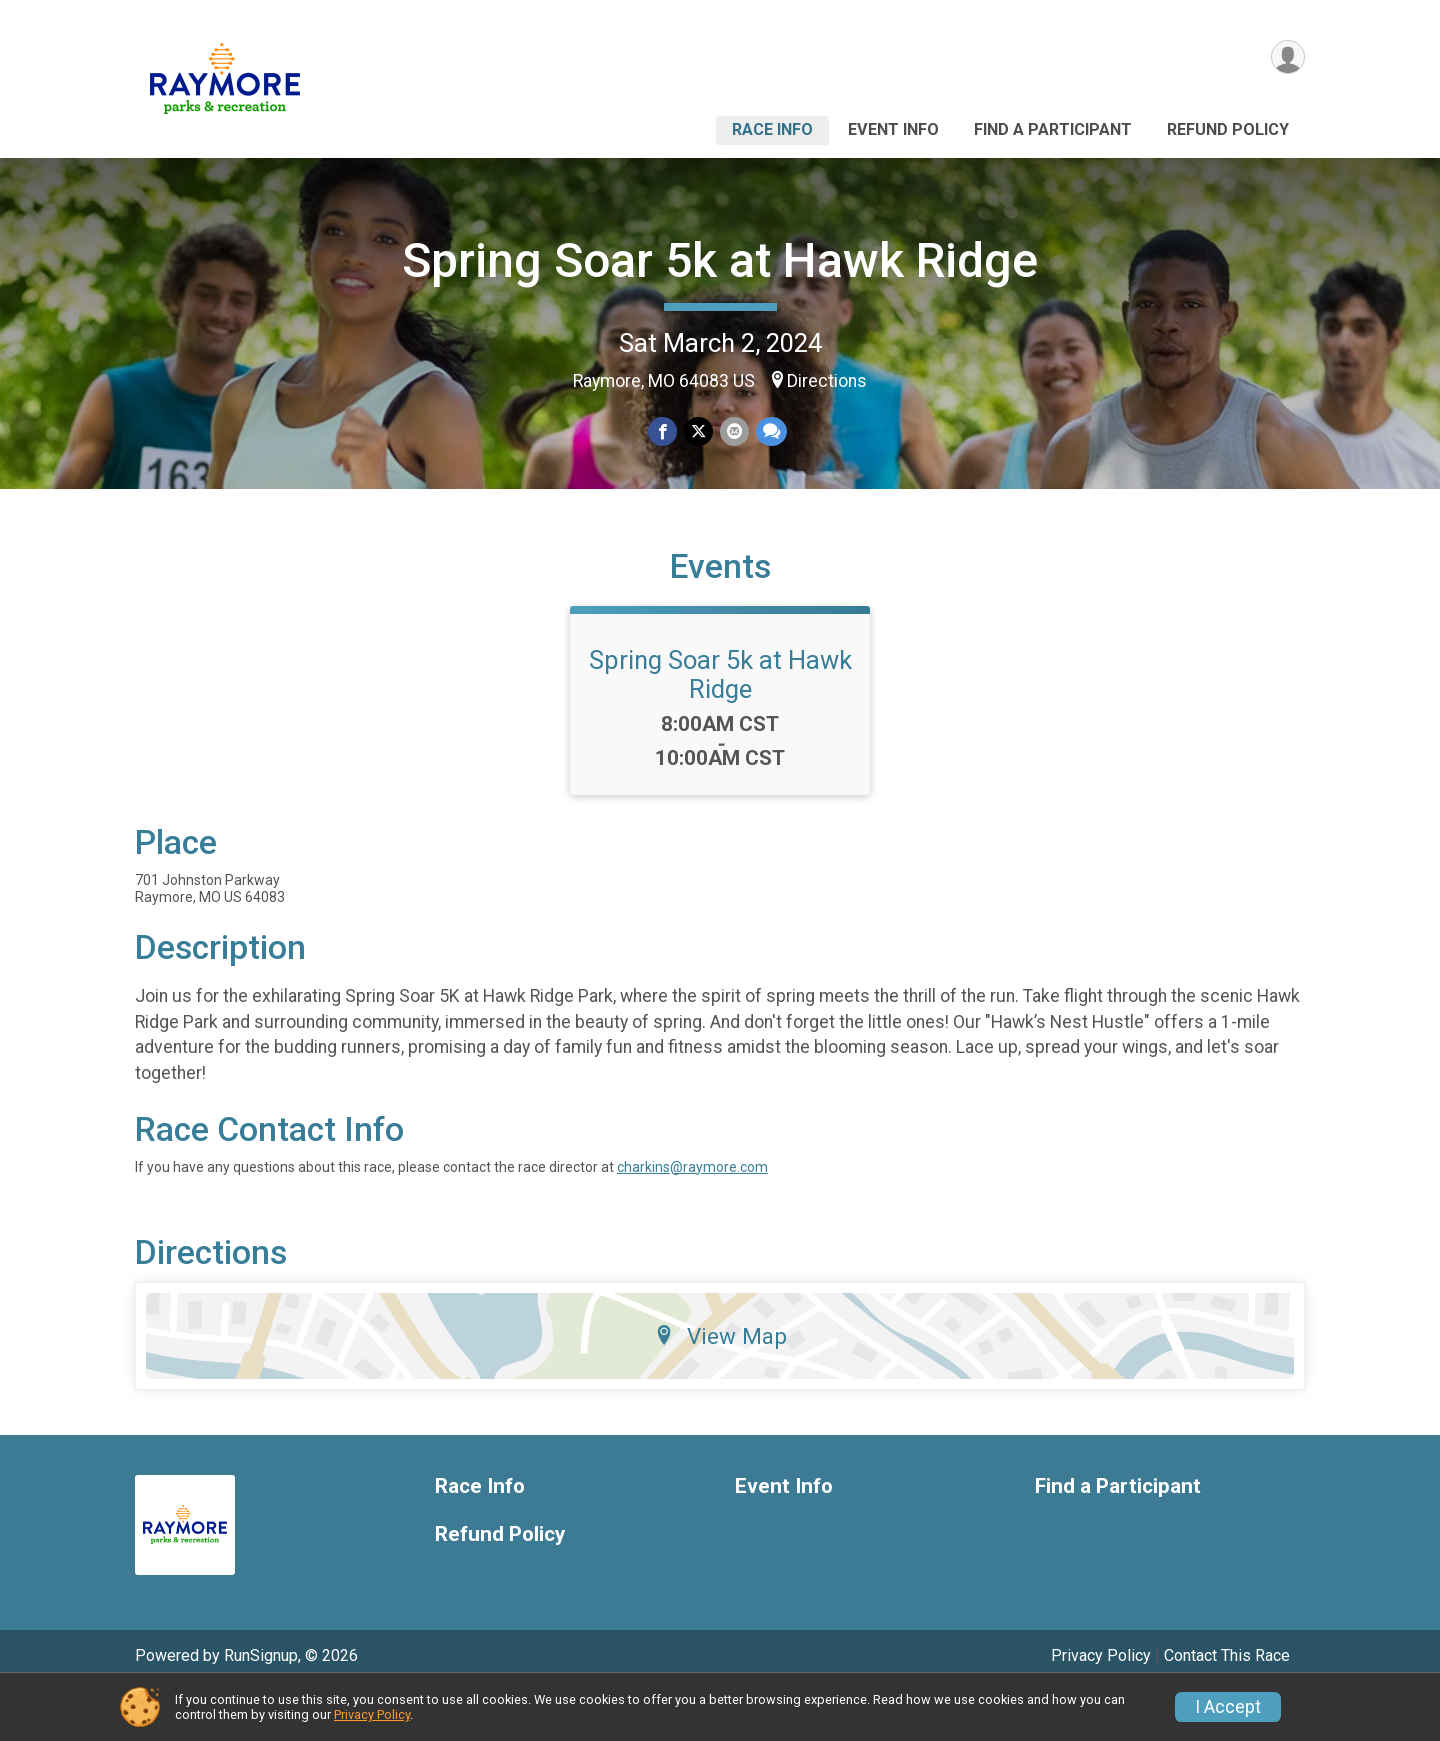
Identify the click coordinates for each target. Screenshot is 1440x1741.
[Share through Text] (769, 432)
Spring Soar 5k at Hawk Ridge (720, 260)
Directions (827, 381)
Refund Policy (1228, 129)
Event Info (893, 129)
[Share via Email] (733, 432)
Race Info (772, 129)
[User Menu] (1286, 58)
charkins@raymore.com (692, 1215)
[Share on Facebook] (663, 432)
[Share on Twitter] (698, 432)
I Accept (1228, 1707)
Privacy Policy (372, 1714)
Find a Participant (1053, 129)
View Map (720, 1384)
